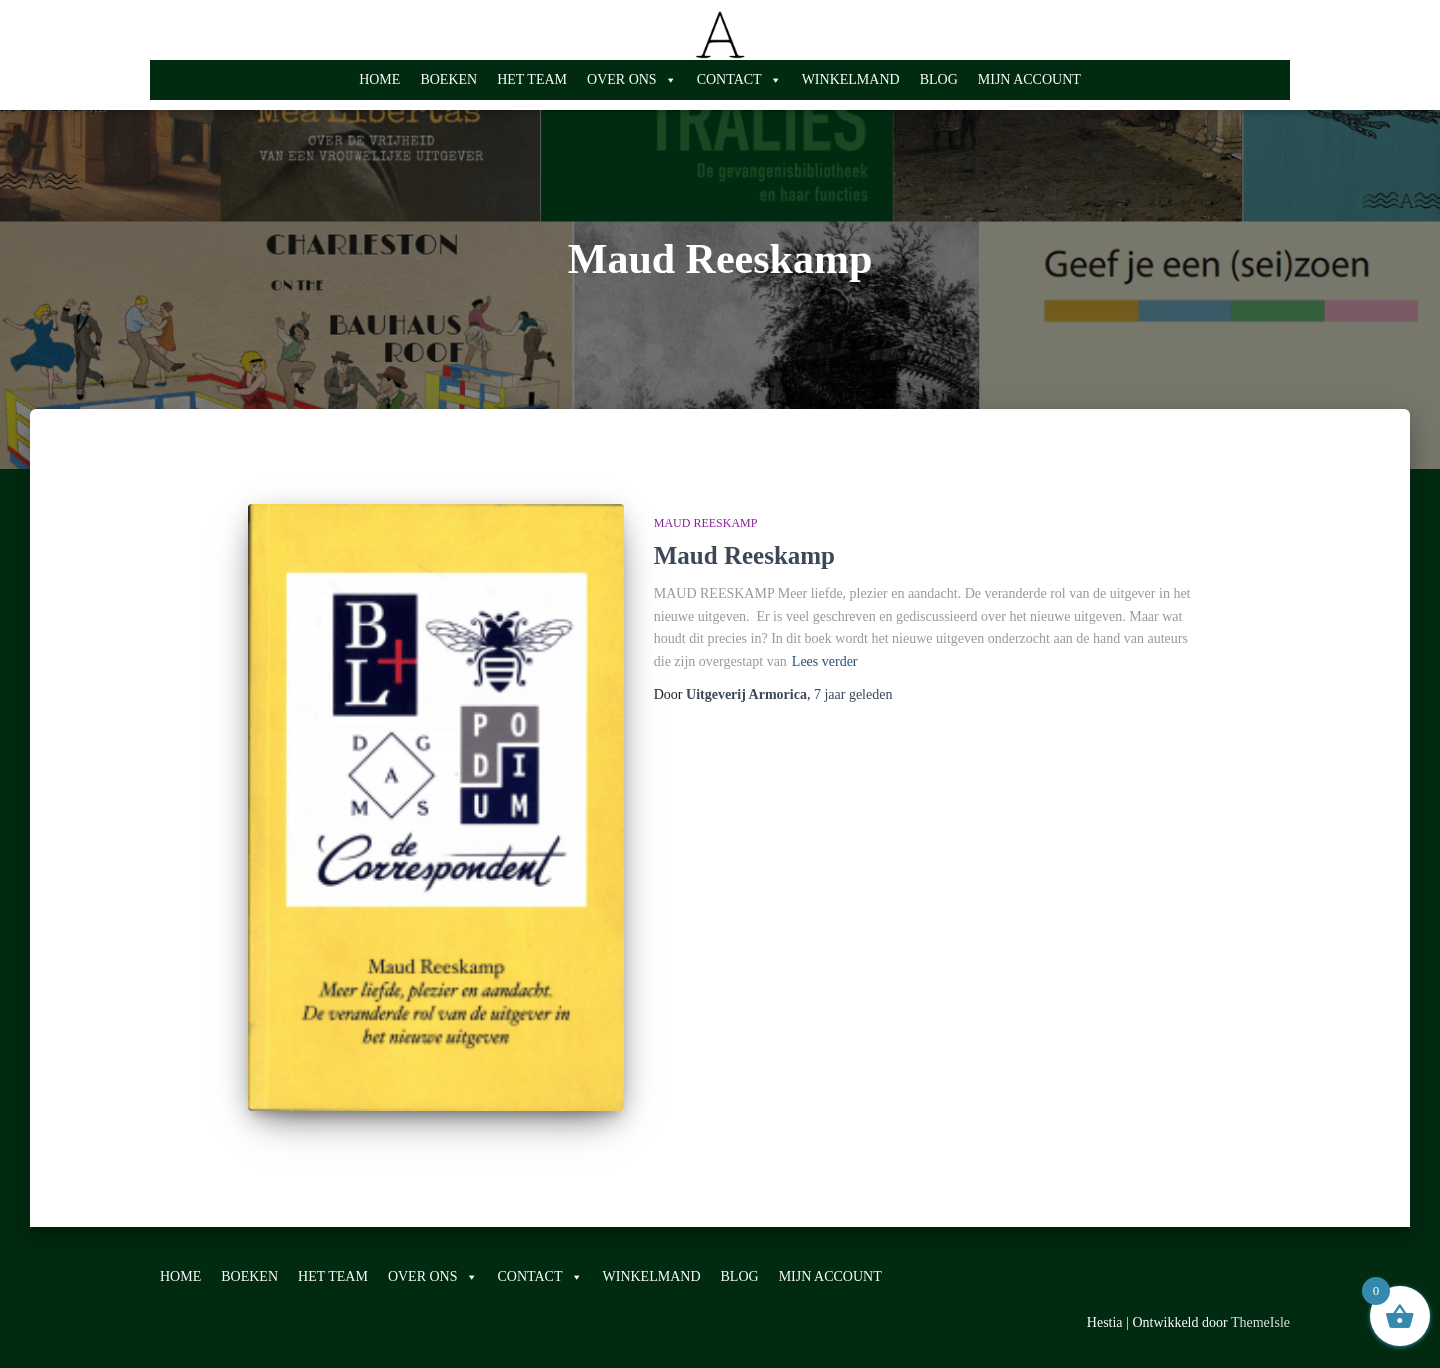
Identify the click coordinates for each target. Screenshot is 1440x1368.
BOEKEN (448, 79)
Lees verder (825, 661)
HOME (379, 79)
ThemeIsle (1260, 1322)
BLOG (939, 79)
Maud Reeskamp (706, 523)
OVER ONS (632, 80)
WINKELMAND (851, 79)
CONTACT (739, 80)
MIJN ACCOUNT (1029, 79)
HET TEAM (532, 79)
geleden (853, 694)
